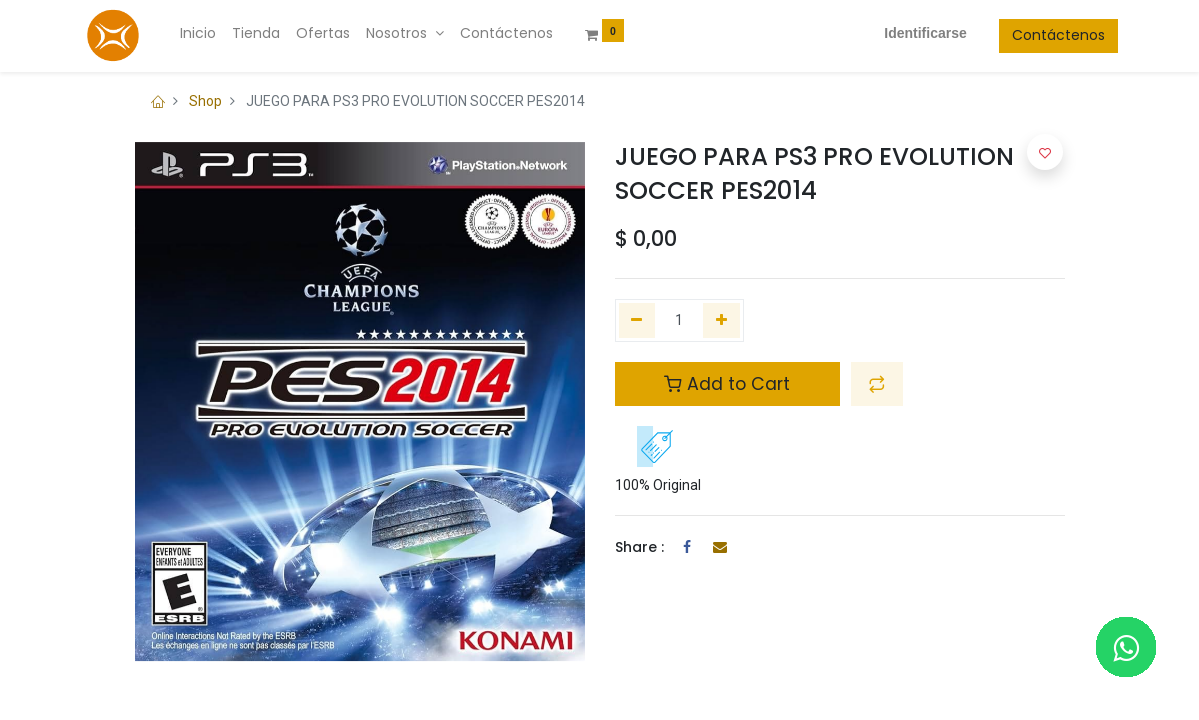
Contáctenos (1005, 35)
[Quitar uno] (637, 321)
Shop (205, 101)
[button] (877, 384)
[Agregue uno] (721, 321)
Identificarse (872, 33)
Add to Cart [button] (727, 384)
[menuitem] (251, 34)
